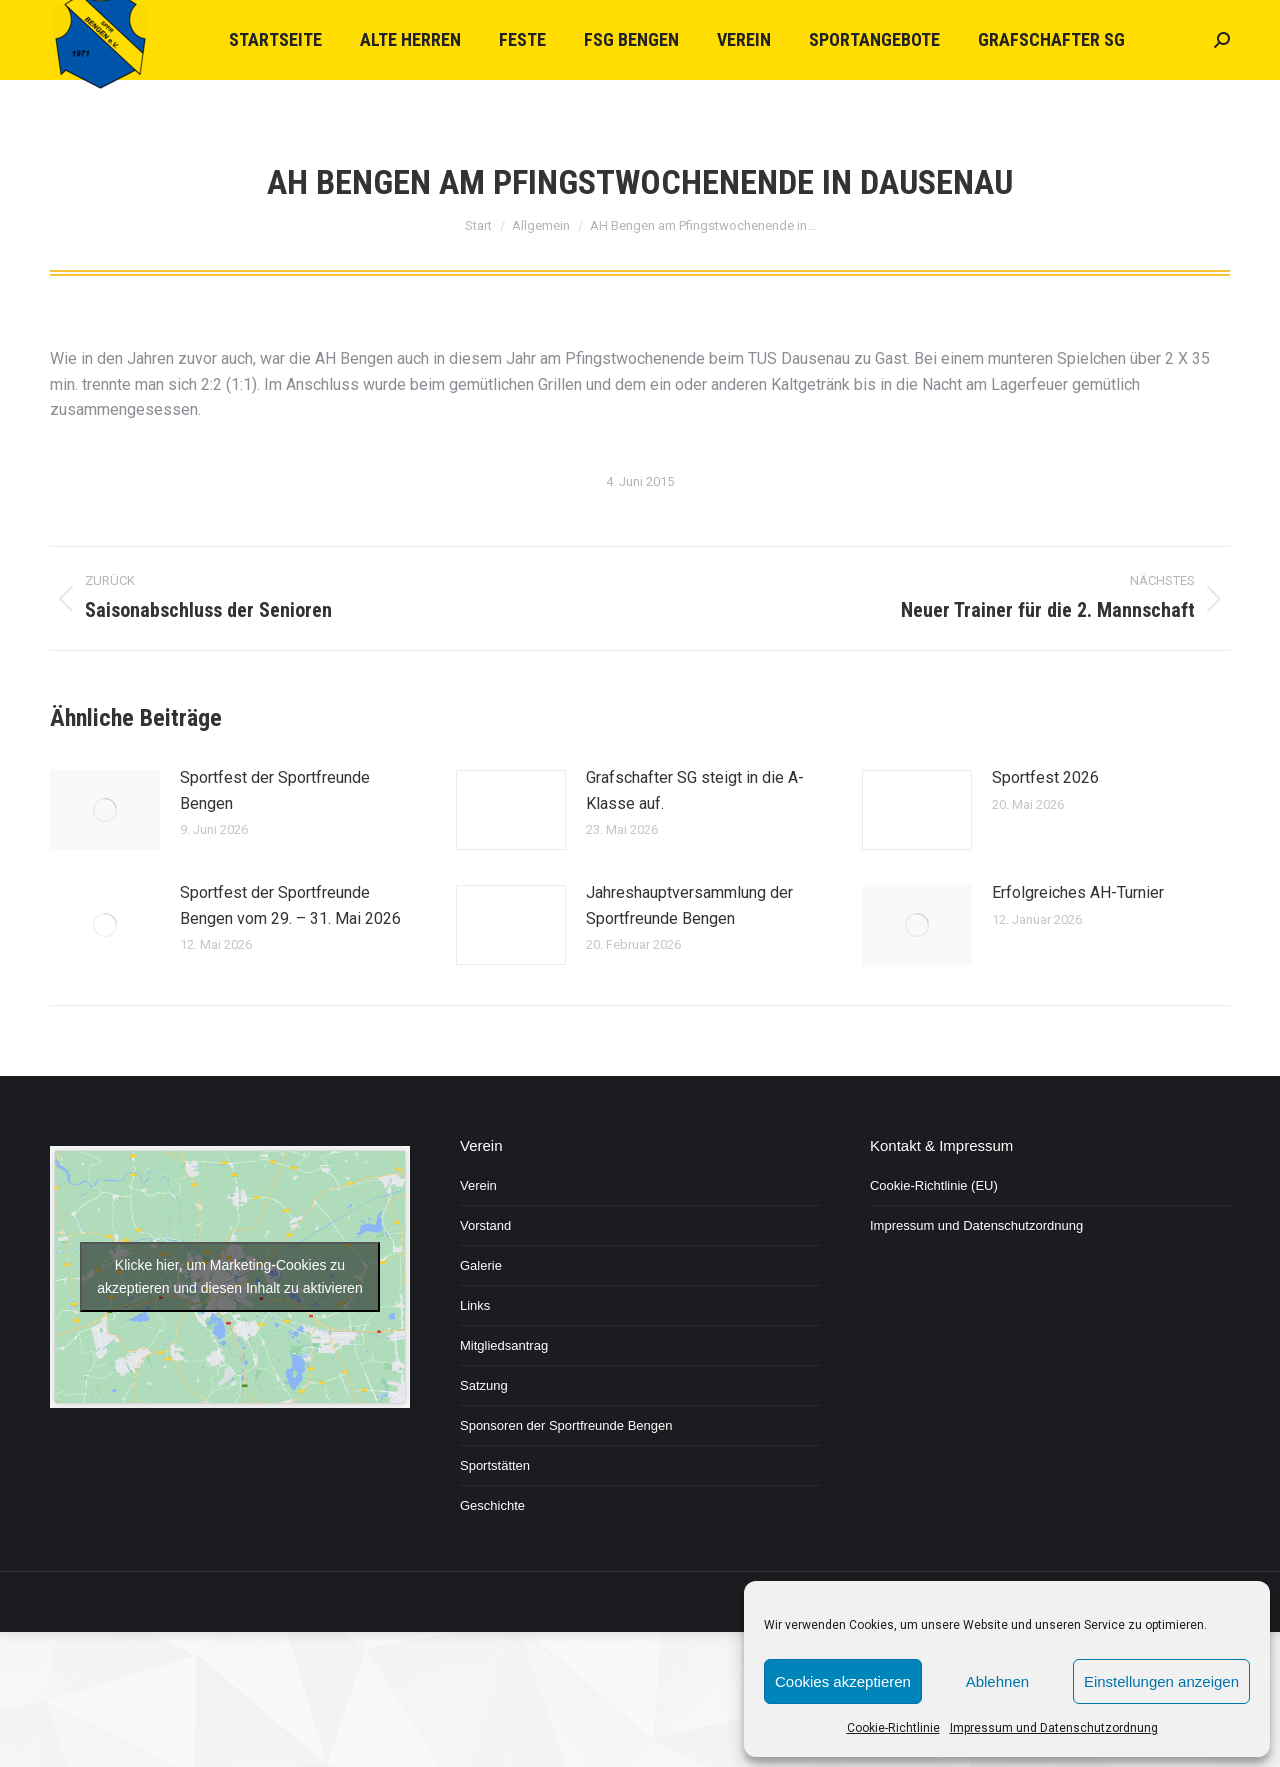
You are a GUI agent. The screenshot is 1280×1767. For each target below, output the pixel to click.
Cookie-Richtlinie (893, 1728)
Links (475, 1305)
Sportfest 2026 (1045, 777)
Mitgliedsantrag (504, 1345)
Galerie (481, 1265)
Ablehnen (997, 1681)
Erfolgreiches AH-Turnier (1078, 892)
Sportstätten (495, 1465)
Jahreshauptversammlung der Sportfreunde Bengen (689, 905)
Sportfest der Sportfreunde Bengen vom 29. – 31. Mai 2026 (290, 905)
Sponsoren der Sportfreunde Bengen (566, 1425)
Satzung (484, 1385)
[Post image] (105, 810)
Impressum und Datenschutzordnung (1054, 1728)
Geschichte (492, 1505)
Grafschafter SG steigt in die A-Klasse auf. (695, 790)
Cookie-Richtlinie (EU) (934, 1185)
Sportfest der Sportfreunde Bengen (275, 790)
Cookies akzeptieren (843, 1681)
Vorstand (485, 1225)
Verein (478, 1185)
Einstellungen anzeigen (1161, 1681)
